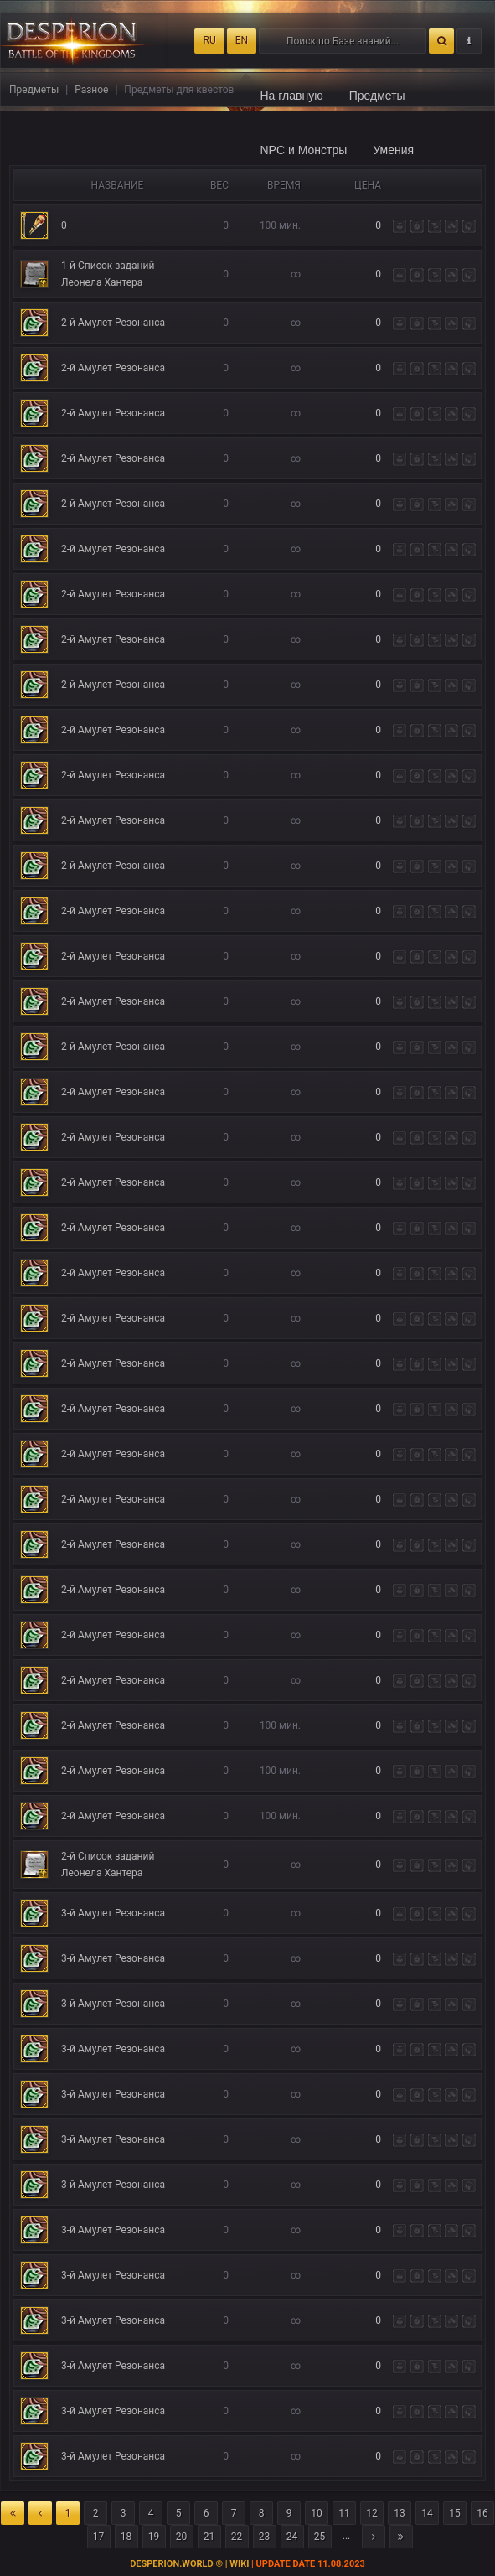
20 (182, 2536)
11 (344, 2513)
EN (241, 40)
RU (209, 40)
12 (372, 2513)
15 (455, 2513)
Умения (393, 150)
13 (399, 2513)
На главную (291, 95)
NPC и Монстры (304, 150)
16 (482, 2513)
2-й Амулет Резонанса (113, 322)
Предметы (377, 95)
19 (154, 2536)
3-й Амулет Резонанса (113, 1913)
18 (126, 2536)
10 (316, 2513)
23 (265, 2536)
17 (99, 2536)
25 (320, 2536)
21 (209, 2536)
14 (427, 2513)
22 (237, 2536)
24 (292, 2536)
